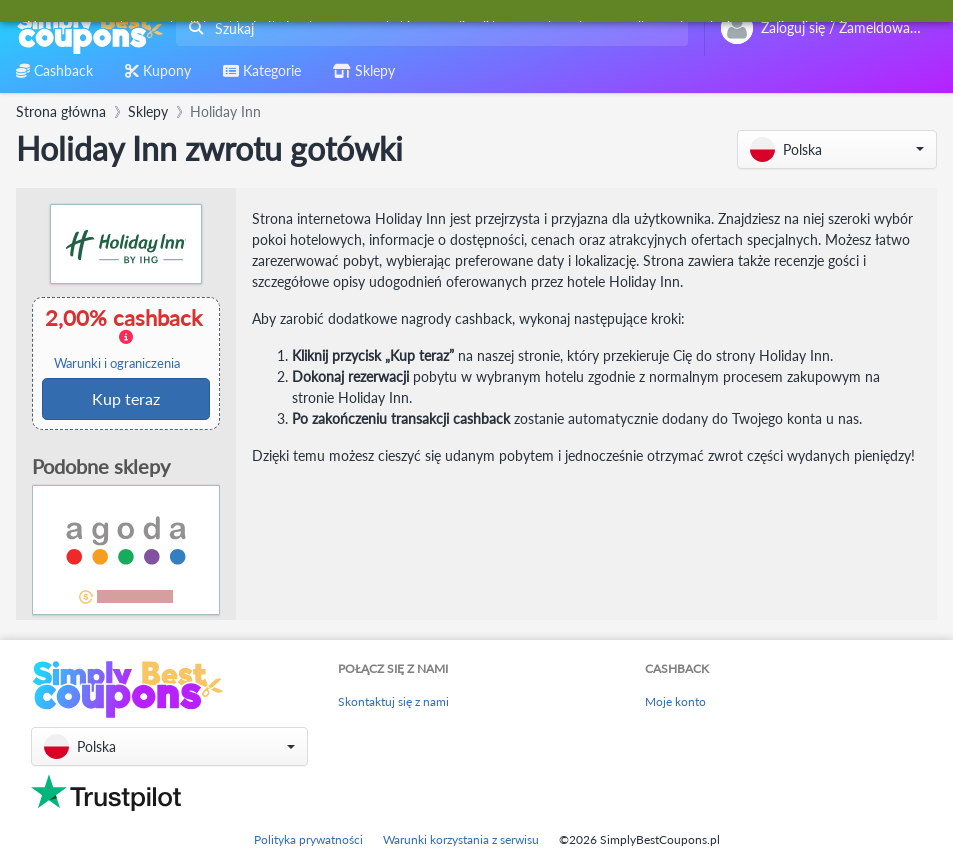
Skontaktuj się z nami (393, 701)
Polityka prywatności (308, 839)
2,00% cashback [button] (125, 338)
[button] (837, 149)
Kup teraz (126, 398)
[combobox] (428, 28)
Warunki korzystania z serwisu (461, 839)
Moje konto (675, 701)
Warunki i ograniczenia (117, 363)
